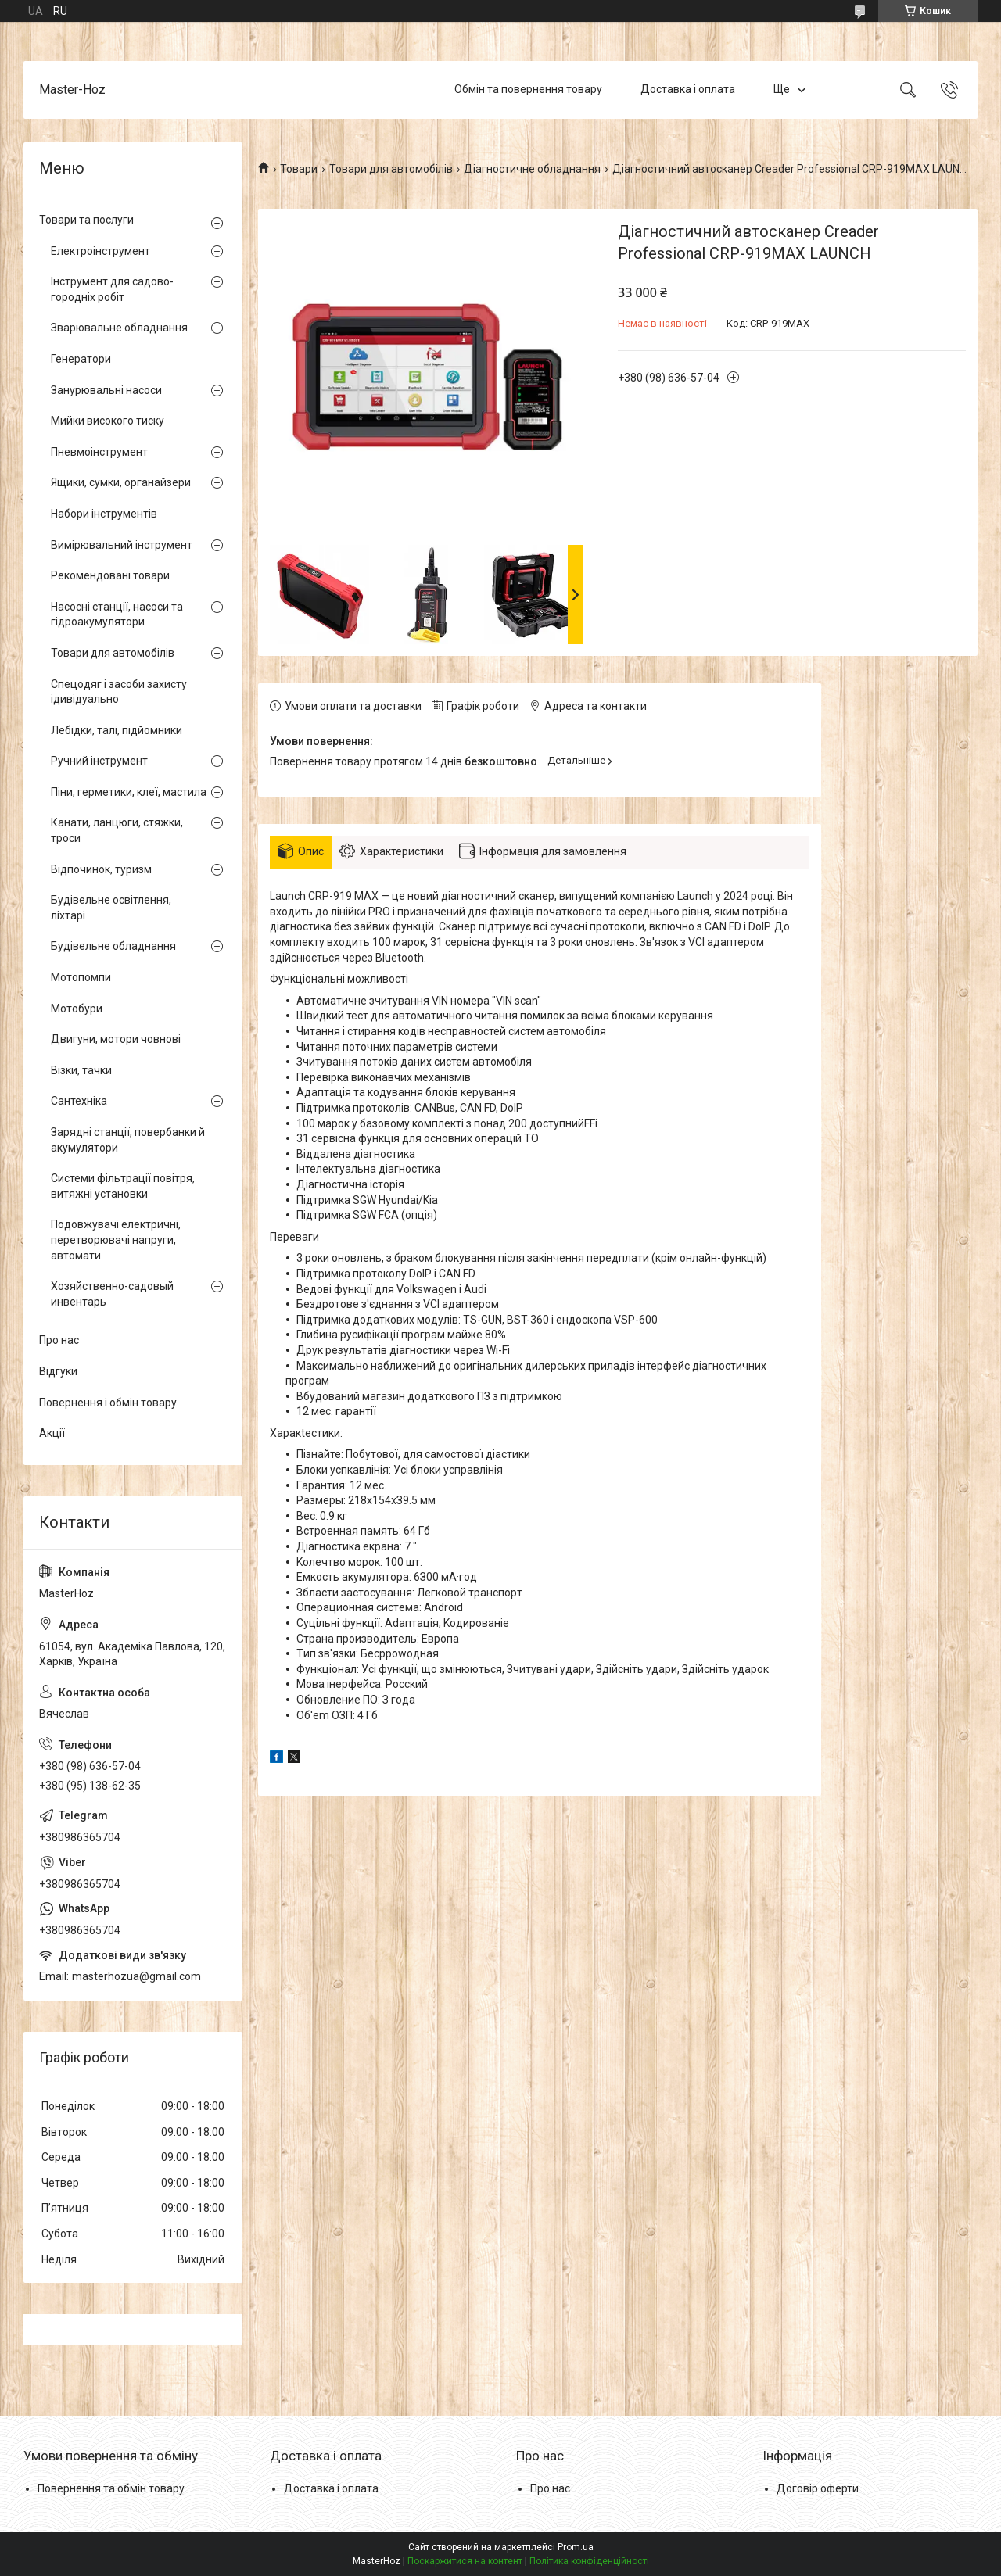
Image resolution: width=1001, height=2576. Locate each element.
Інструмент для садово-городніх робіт (112, 289)
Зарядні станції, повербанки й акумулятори (128, 1140)
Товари (299, 169)
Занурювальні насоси (106, 390)
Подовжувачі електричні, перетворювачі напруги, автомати (116, 1239)
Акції (52, 1433)
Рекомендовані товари (110, 575)
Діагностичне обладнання (532, 169)
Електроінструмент (100, 251)
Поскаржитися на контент (464, 2561)
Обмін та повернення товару (528, 89)
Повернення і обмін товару (108, 1402)
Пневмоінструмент (99, 452)
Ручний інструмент (99, 760)
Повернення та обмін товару (111, 2488)
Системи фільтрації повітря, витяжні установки (123, 1186)
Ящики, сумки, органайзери (121, 482)
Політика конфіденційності (589, 2561)
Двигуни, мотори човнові (116, 1039)
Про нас (59, 1340)
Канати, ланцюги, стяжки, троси (117, 830)
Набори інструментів (104, 513)
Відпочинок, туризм (101, 869)
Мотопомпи (81, 977)
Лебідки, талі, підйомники (116, 730)
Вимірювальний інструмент (121, 545)
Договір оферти (818, 2488)
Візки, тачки (81, 1070)
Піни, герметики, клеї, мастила (128, 792)
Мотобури (76, 1008)
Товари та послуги (86, 219)
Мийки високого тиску (107, 420)
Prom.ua (576, 2547)
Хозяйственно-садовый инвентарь (112, 1294)
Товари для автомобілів (391, 169)
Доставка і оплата (687, 89)
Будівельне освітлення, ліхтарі (111, 908)
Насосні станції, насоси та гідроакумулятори (117, 614)
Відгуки (58, 1371)
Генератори (81, 359)
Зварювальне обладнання (119, 327)
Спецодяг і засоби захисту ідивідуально (119, 692)
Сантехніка (79, 1101)
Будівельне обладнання (113, 946)
